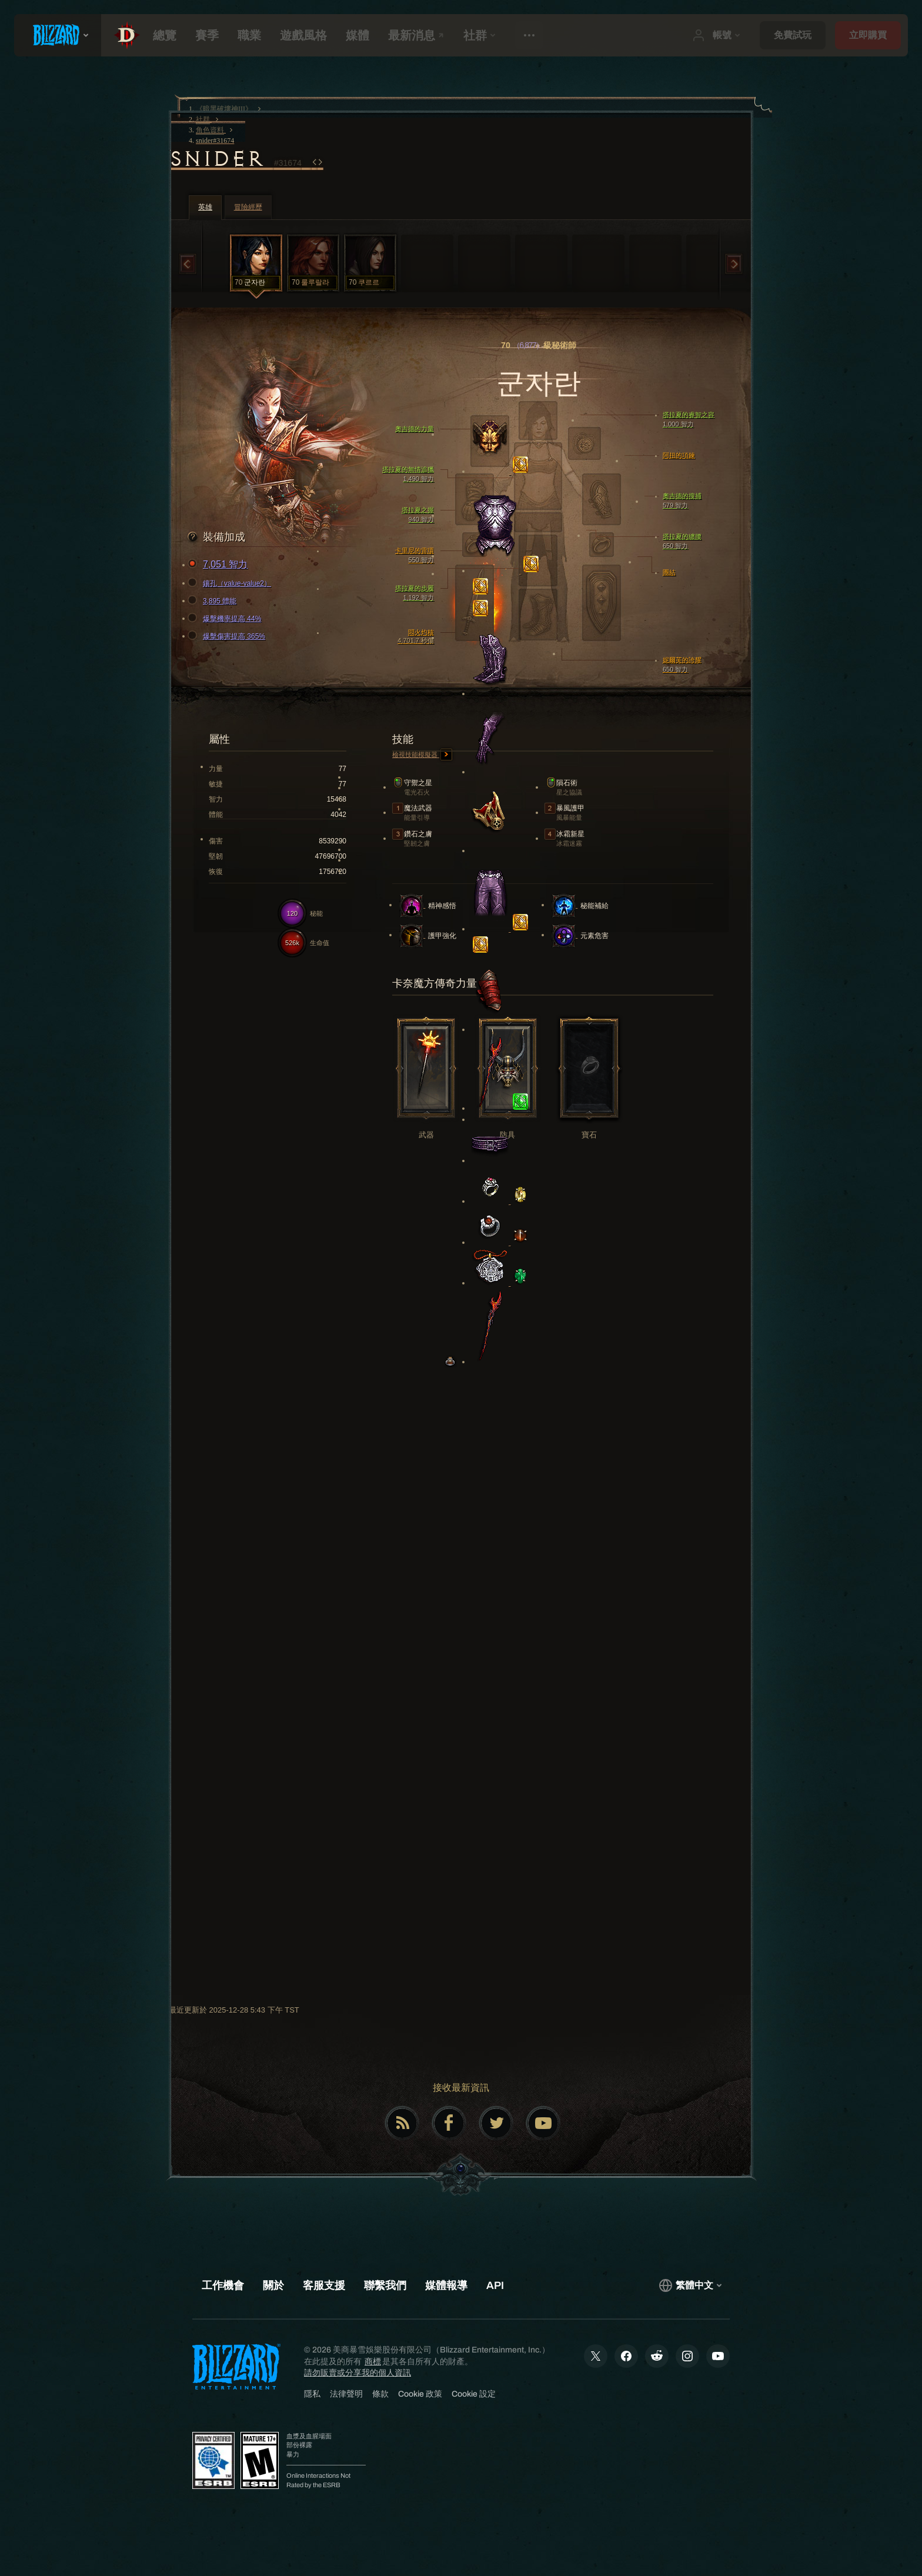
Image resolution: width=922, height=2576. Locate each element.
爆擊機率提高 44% (226, 618)
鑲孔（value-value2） (231, 583)
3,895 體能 (213, 601)
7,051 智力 (219, 565)
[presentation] (57, 35)
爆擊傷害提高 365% (228, 636)
